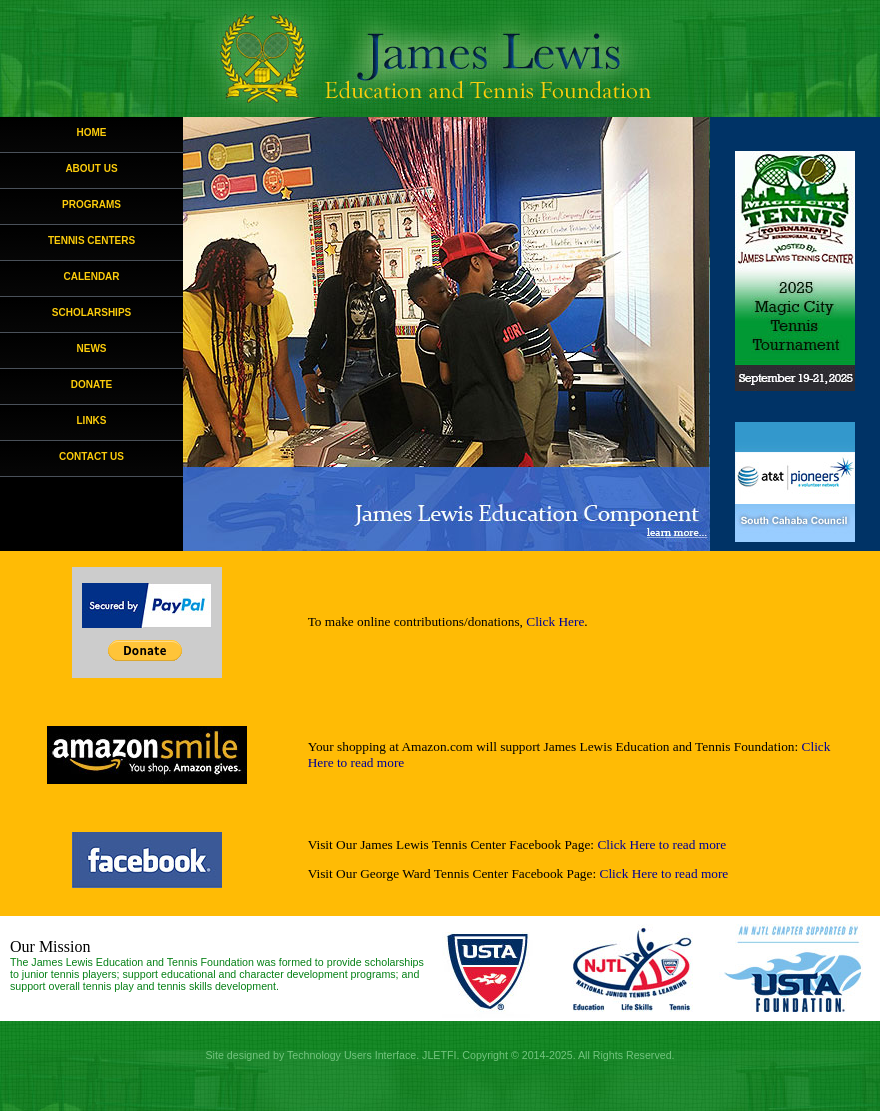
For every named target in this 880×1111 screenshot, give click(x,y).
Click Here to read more (661, 844)
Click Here (555, 621)
